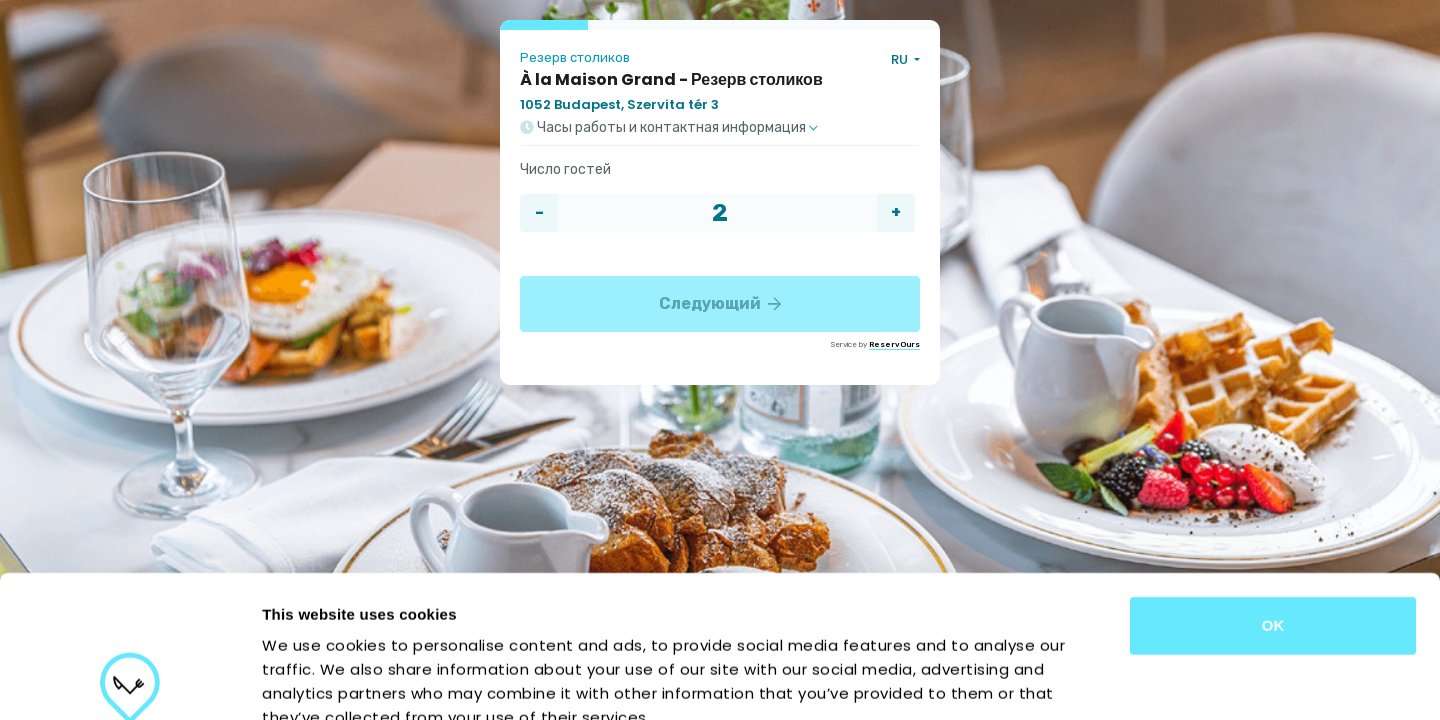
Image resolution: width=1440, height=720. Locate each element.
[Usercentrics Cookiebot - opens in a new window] (129, 681)
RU (901, 59)
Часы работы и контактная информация (669, 128)
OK (1273, 483)
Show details (1049, 680)
